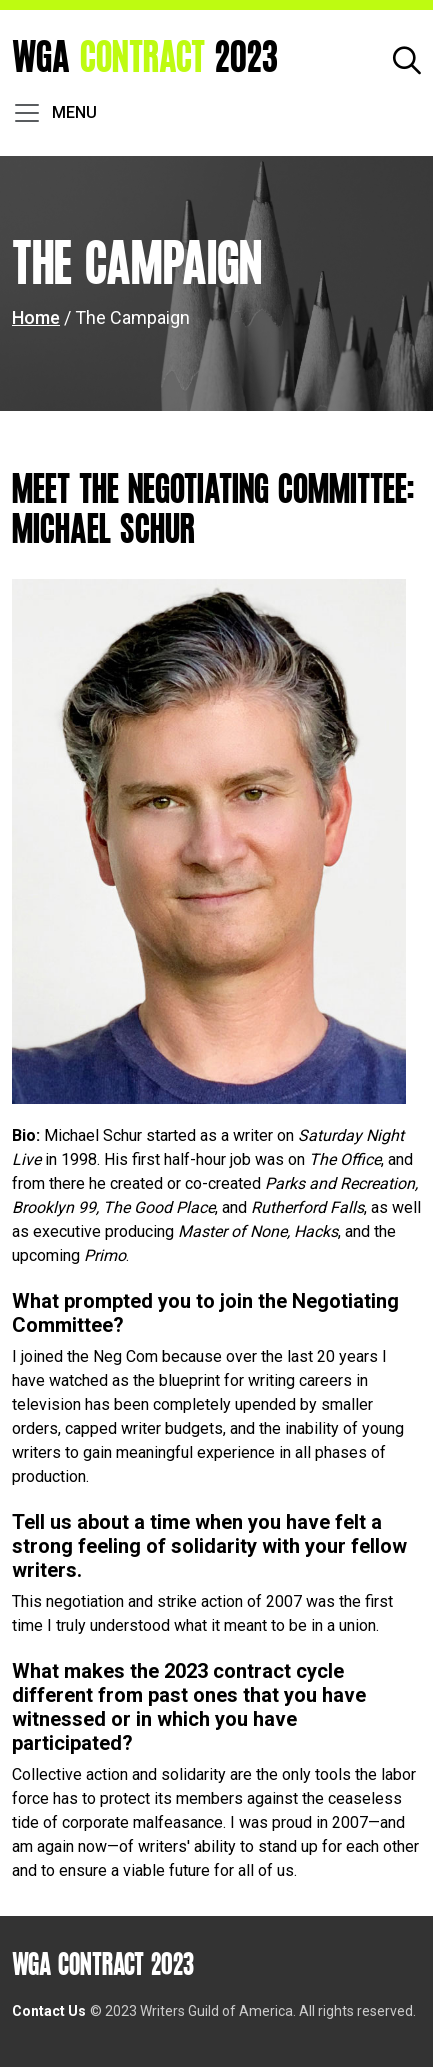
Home (36, 317)
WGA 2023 (145, 58)
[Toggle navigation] (54, 113)
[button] (407, 58)
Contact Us (49, 2011)
